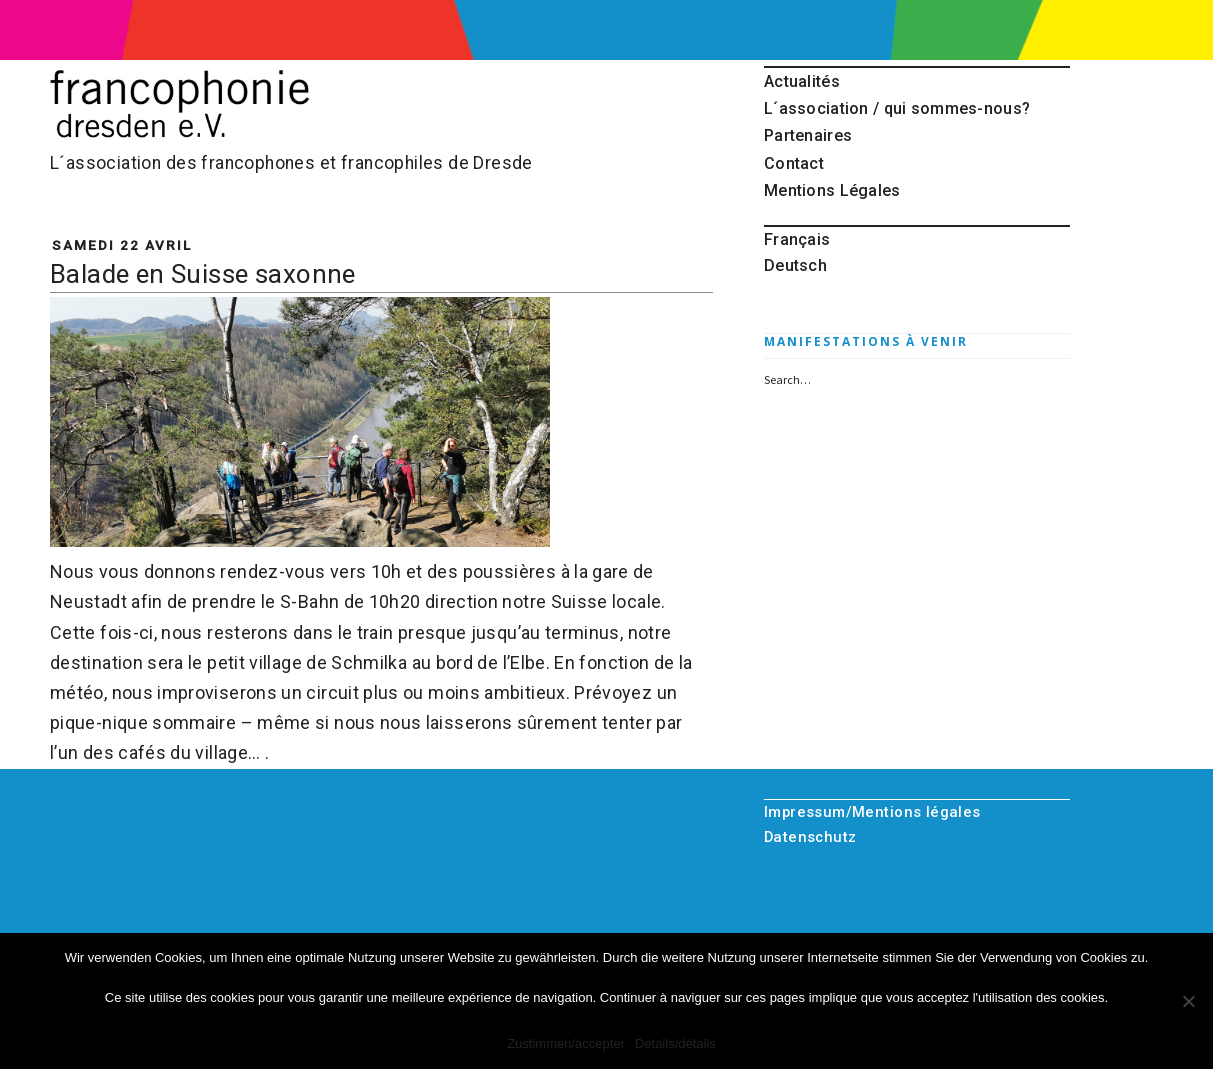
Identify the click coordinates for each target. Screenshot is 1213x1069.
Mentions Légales (832, 190)
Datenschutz (810, 837)
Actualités (802, 81)
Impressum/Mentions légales (872, 812)
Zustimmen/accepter (566, 1043)
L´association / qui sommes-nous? (897, 108)
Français (797, 239)
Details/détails (675, 1043)
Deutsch (795, 265)
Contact (794, 163)
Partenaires (808, 135)
